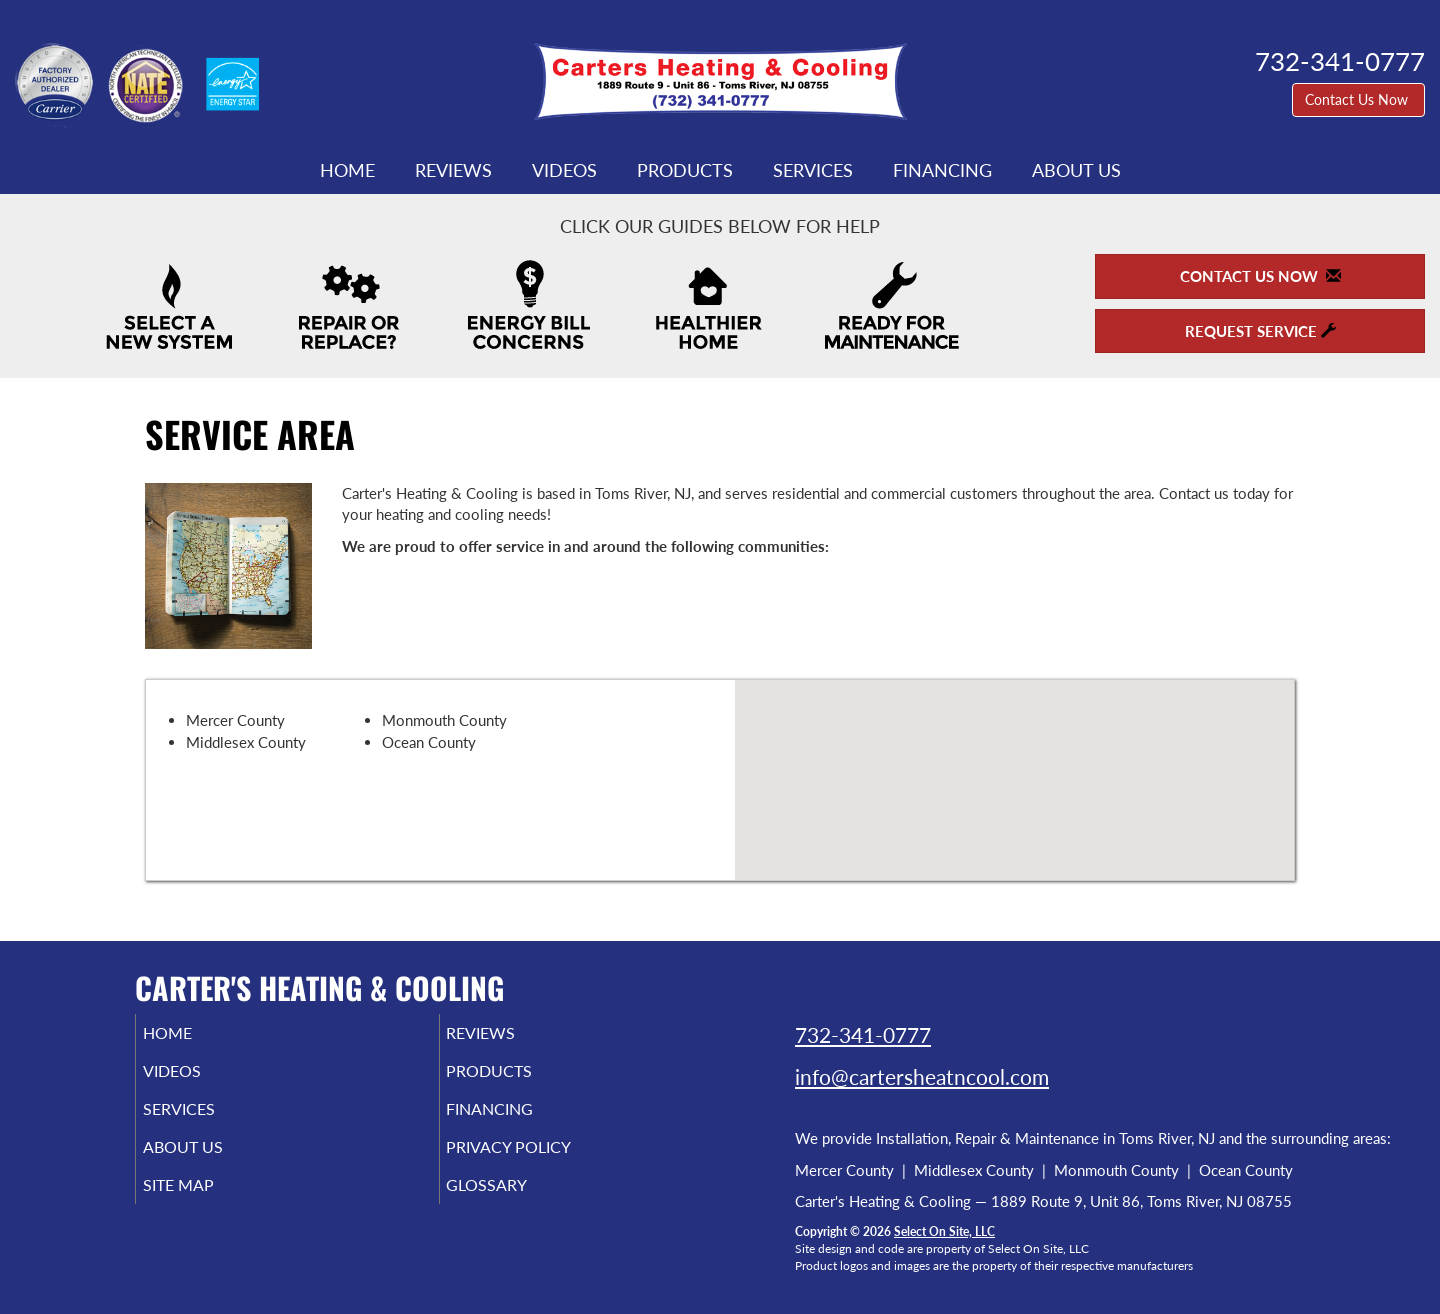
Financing (942, 170)
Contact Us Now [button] (1358, 99)
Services (813, 170)
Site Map (206, 1203)
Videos (564, 170)
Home (347, 170)
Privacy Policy (539, 1161)
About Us (1076, 170)
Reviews (453, 170)
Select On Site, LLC (944, 1231)
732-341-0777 (863, 1034)
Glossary (514, 1203)
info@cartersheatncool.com (922, 1076)
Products (685, 170)
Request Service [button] (1260, 331)
